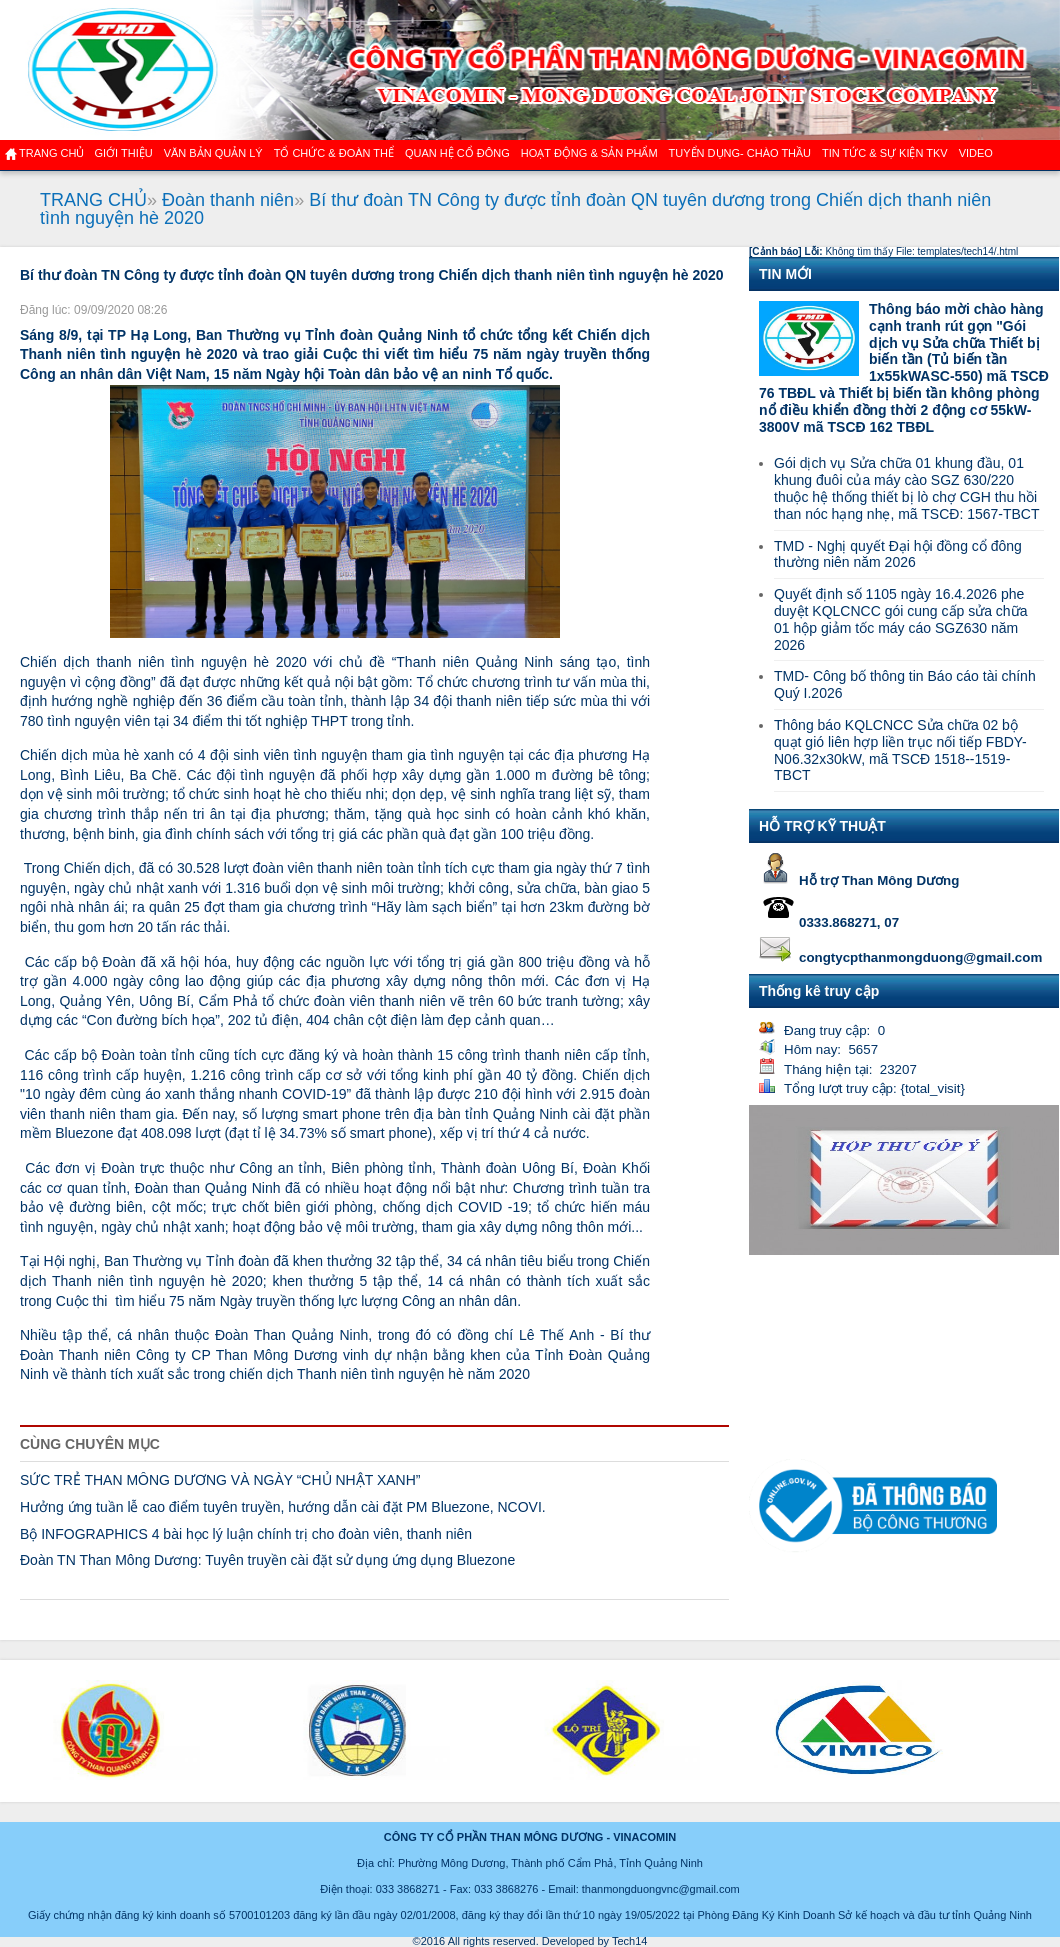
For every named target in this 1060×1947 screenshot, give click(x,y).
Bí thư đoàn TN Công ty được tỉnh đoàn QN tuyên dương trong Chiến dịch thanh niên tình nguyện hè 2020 (515, 209)
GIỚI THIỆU (123, 153)
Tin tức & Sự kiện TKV (885, 153)
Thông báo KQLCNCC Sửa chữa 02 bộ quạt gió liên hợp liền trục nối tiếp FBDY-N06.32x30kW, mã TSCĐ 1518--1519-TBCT (900, 750)
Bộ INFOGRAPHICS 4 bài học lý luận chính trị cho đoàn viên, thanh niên (246, 1534)
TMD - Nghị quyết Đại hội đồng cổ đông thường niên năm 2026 (898, 554)
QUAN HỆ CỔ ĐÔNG (457, 153)
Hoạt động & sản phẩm (589, 153)
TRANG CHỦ (93, 200)
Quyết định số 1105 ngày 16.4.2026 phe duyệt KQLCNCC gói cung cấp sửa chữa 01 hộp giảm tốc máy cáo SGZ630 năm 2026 (900, 619)
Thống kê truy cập (819, 991)
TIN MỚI (785, 274)
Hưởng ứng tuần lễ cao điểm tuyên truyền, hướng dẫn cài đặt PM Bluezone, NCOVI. (283, 1507)
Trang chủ (51, 153)
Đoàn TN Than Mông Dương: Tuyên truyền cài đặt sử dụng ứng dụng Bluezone (267, 1560)
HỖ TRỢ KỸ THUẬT (822, 826)
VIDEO (976, 153)
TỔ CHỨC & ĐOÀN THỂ (334, 153)
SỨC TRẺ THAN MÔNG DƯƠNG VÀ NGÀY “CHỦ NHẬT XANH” (220, 1480)
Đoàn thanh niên (228, 200)
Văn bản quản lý (213, 153)
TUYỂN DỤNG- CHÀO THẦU (740, 153)
